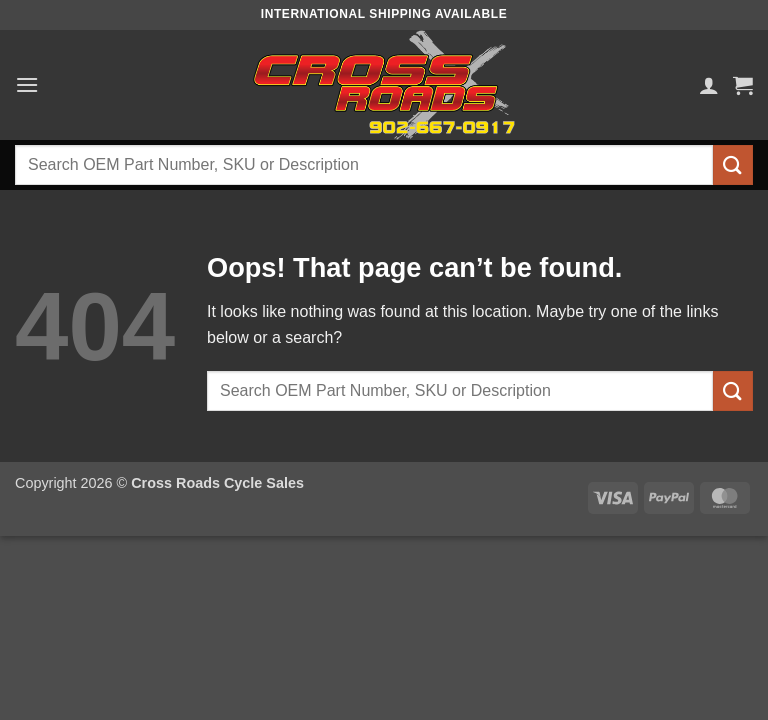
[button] (27, 84)
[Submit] (733, 164)
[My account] (709, 85)
